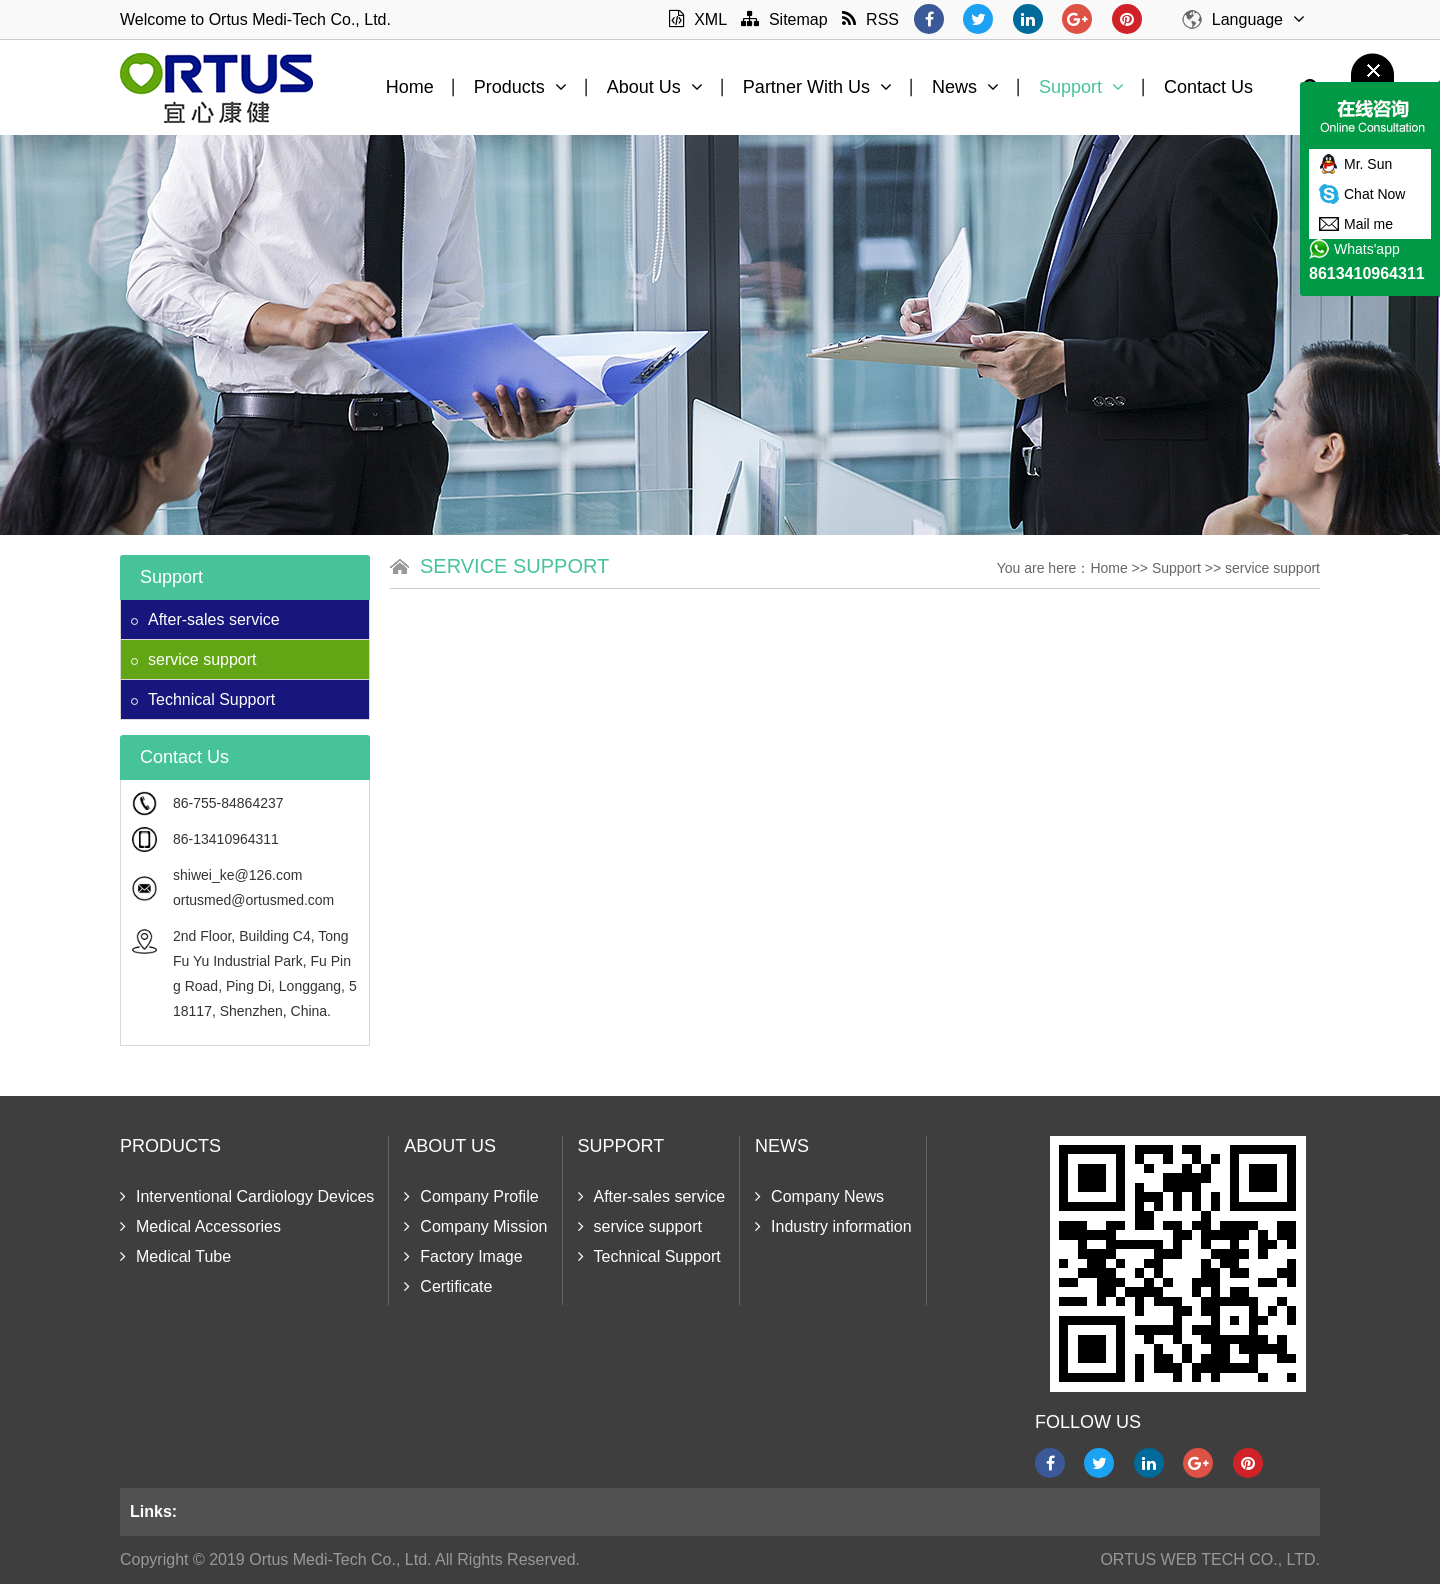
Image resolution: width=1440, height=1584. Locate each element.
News (965, 87)
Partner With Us (817, 87)
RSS (870, 19)
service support (194, 659)
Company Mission (475, 1226)
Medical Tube (175, 1256)
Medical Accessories (200, 1226)
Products (520, 87)
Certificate (448, 1286)
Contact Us (1208, 87)
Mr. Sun (1368, 164)
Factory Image (463, 1256)
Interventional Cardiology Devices (247, 1196)
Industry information (833, 1226)
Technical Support (203, 699)
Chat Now (1374, 194)
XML (697, 19)
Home (410, 87)
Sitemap (784, 19)
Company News (819, 1196)
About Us (655, 87)
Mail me (1368, 224)
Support (1081, 87)
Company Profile (471, 1196)
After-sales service (205, 619)
